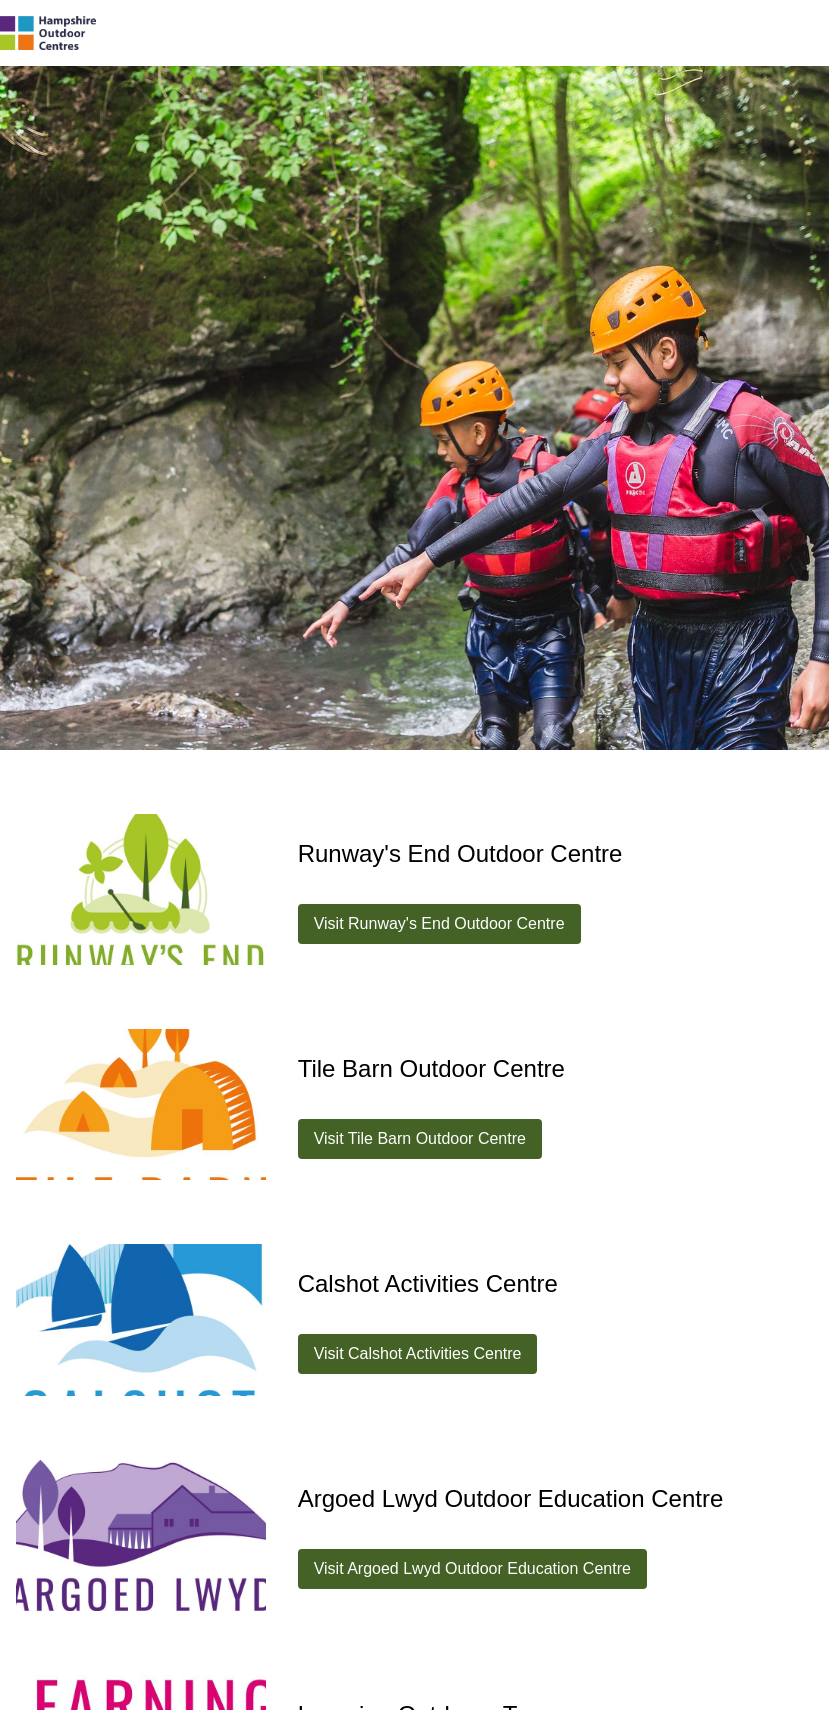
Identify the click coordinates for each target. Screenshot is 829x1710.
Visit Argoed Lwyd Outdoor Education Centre (472, 1568)
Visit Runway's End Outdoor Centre (439, 923)
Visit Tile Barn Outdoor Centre (420, 1138)
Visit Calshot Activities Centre (418, 1353)
